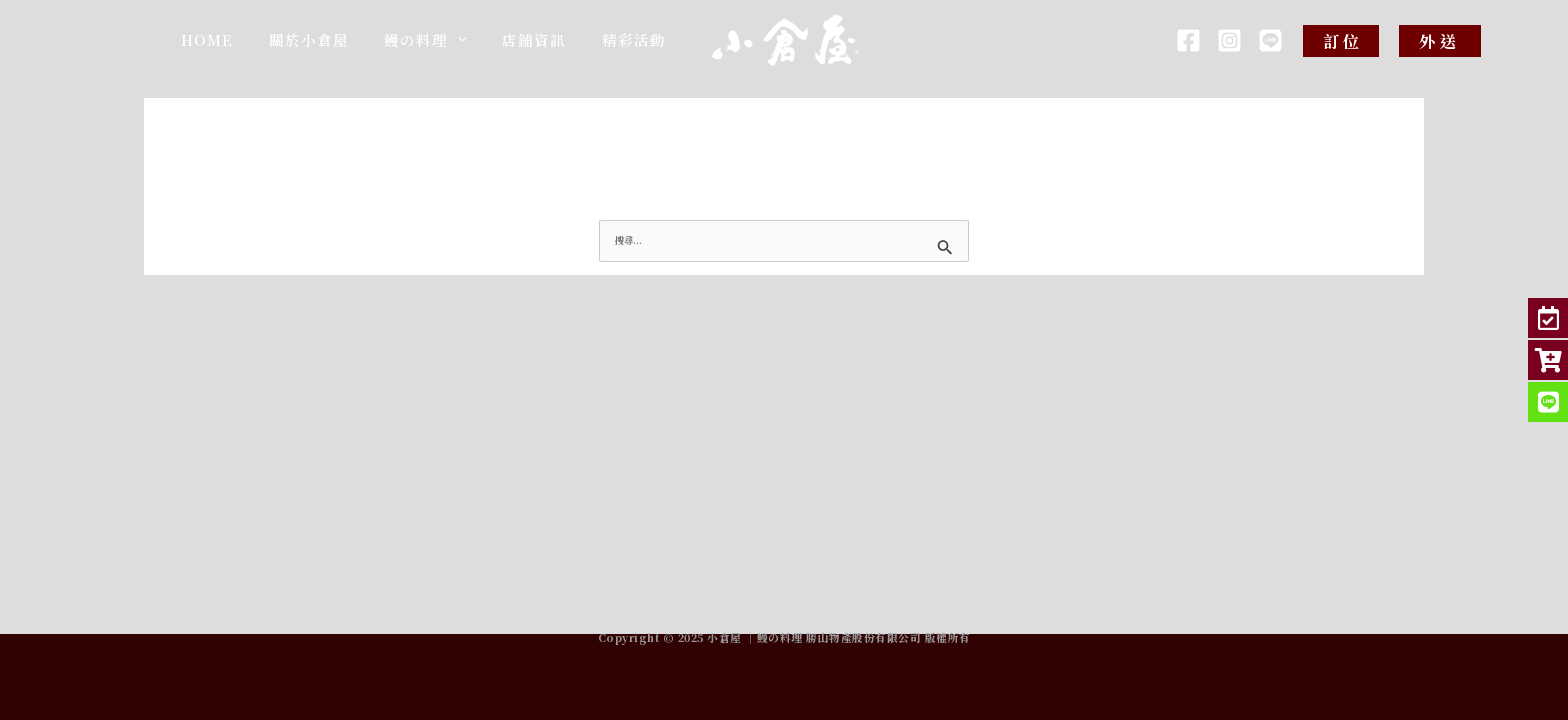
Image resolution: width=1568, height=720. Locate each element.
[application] (508, 45)
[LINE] (1270, 40)
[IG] (1229, 40)
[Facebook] (1188, 40)
